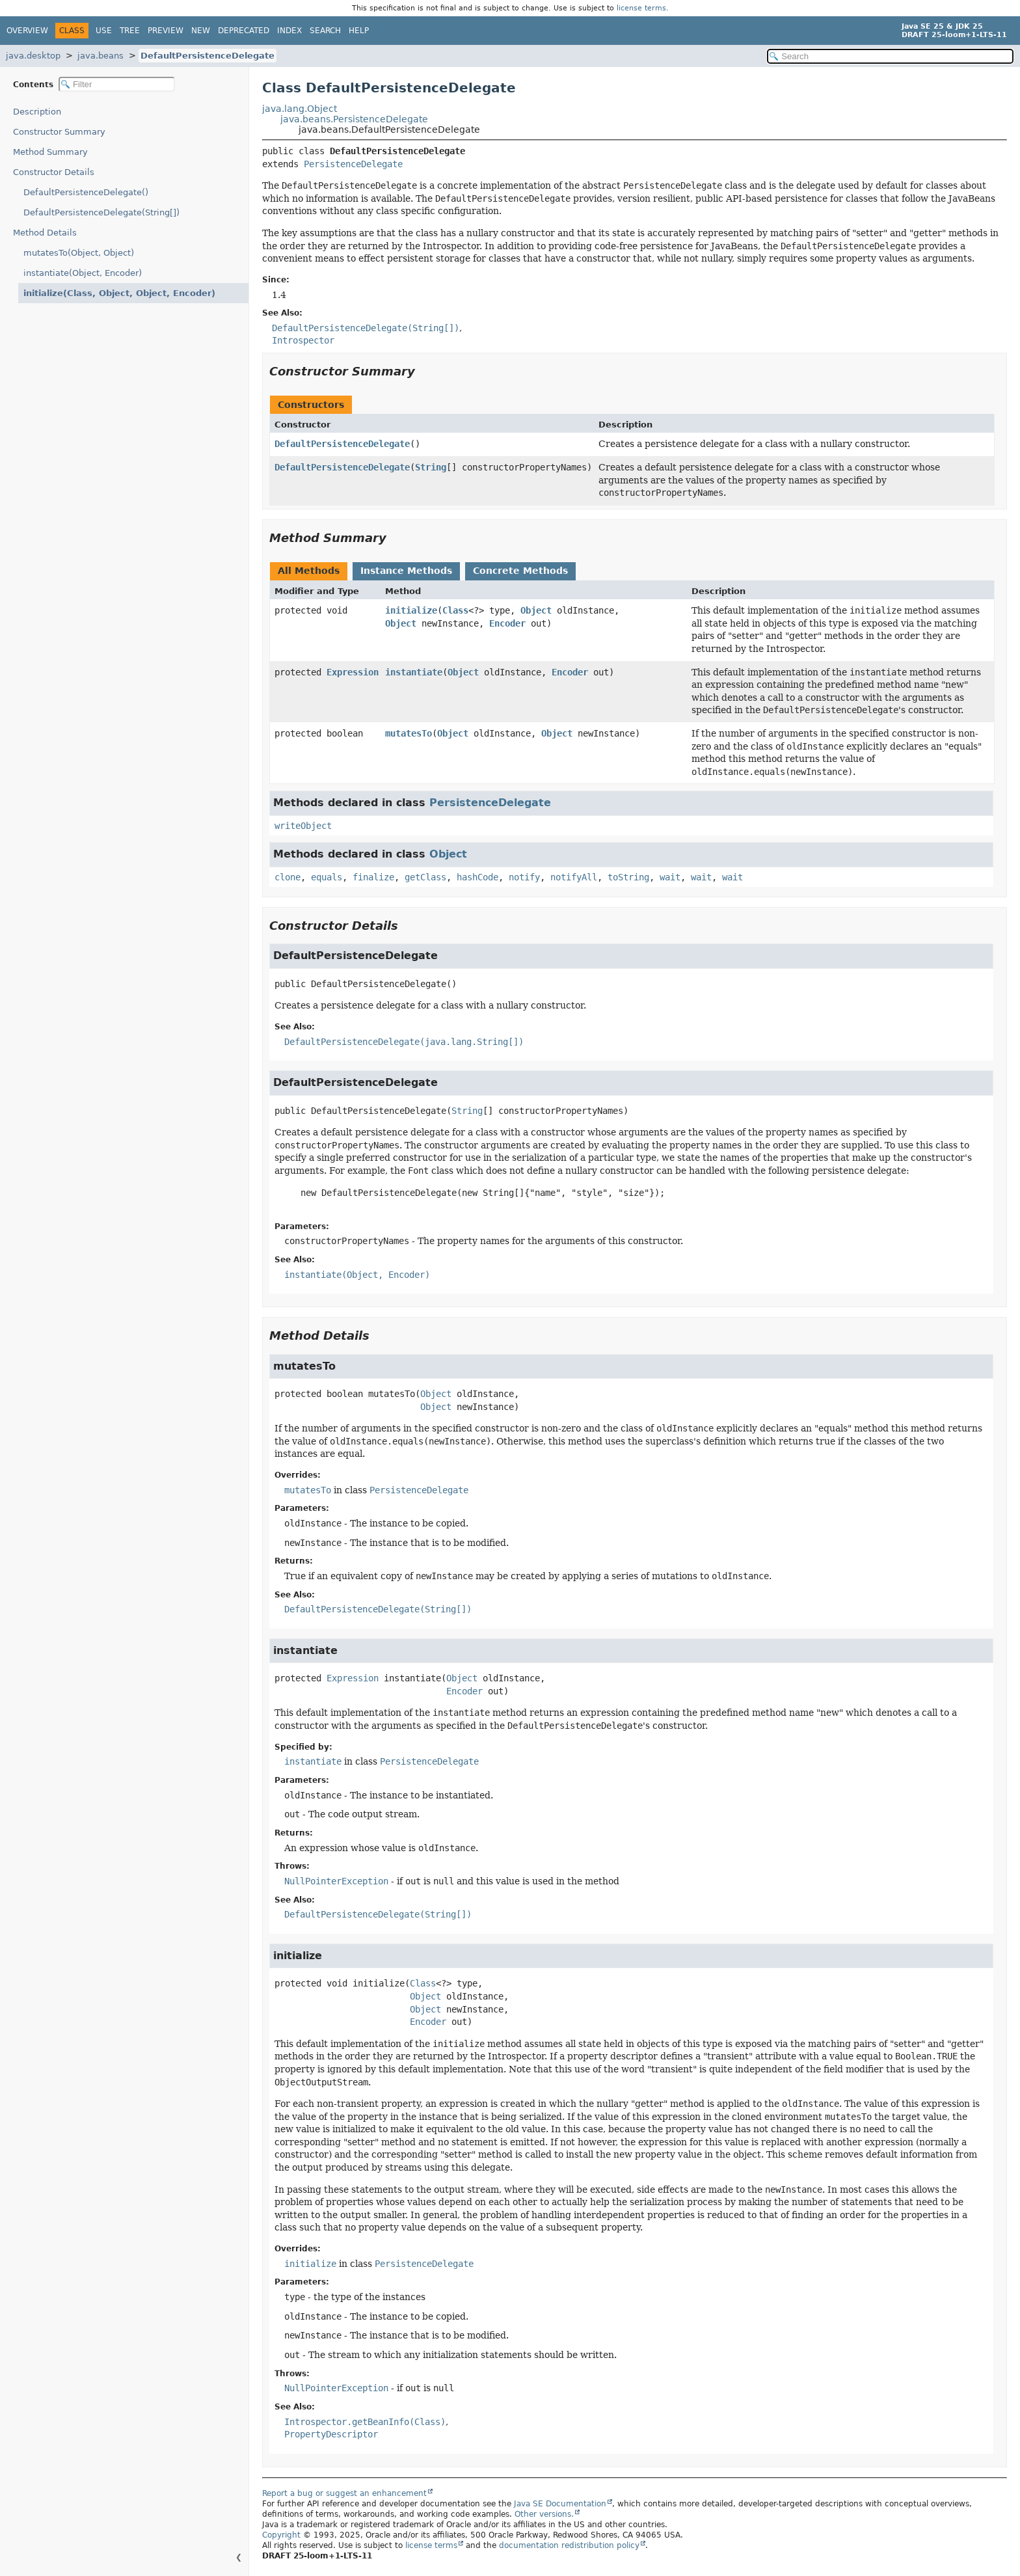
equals (326, 877)
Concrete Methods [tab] (520, 570)
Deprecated (243, 30)
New (200, 30)
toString (628, 877)
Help (359, 30)
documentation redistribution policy (569, 2545)
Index (289, 30)
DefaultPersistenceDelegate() (85, 192)
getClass (425, 877)
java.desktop (33, 56)
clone (288, 877)
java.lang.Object (299, 108)
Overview (27, 30)
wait (670, 877)
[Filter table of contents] (117, 84)
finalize (373, 877)
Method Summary (50, 152)
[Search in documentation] (890, 56)
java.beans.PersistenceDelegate (354, 119)
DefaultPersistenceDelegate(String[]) (101, 212)
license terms (641, 8)
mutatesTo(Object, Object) (78, 253)
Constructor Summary (59, 132)
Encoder (507, 623)
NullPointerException (336, 1881)
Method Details (45, 232)
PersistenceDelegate (353, 164)
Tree (130, 30)
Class (455, 610)
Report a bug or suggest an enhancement (344, 2493)
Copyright (281, 2535)
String (430, 467)
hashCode (477, 877)
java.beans (100, 56)
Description (40, 111)
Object (536, 610)
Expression (353, 672)
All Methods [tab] (309, 570)
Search (325, 30)
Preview (165, 30)
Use (104, 30)
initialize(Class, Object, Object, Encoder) (108, 293)
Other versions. (544, 2514)
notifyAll (573, 877)
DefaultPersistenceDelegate (208, 56)
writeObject (303, 825)
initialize (411, 610)
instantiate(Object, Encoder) (82, 273)
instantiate (413, 672)
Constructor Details (53, 172)
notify (524, 877)
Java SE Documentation (560, 2503)
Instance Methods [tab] (406, 570)
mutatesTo (408, 733)
